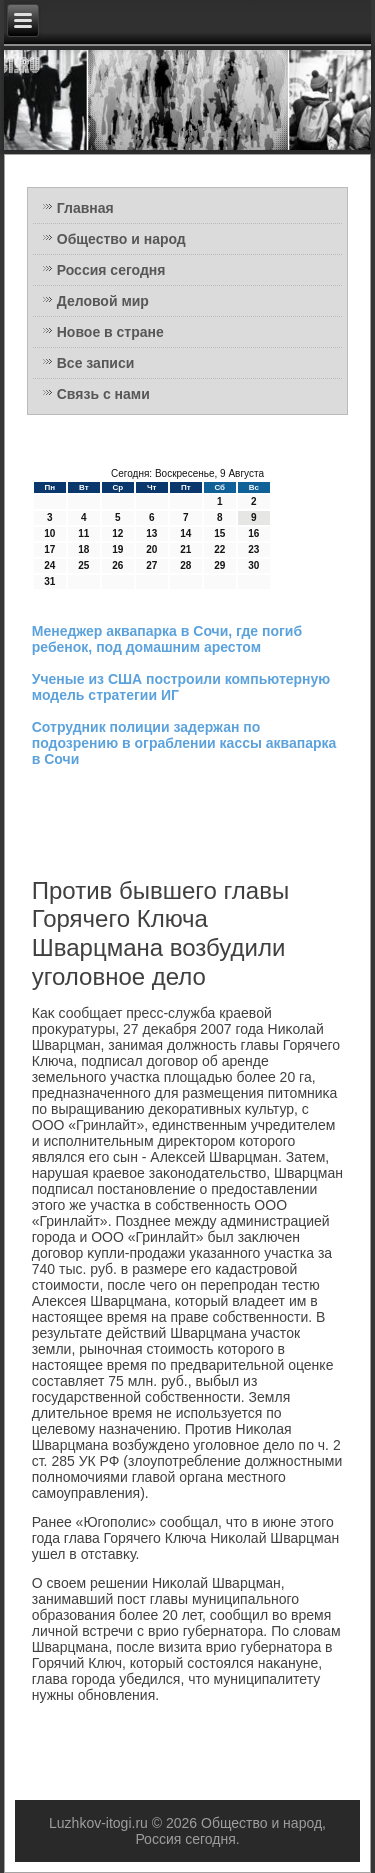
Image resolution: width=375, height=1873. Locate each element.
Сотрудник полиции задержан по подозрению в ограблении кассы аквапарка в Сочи (184, 743)
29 (219, 565)
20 (151, 549)
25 (83, 565)
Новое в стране (110, 332)
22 (219, 549)
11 (83, 533)
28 (185, 565)
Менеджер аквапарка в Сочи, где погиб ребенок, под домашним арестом (167, 639)
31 (49, 581)
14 (185, 533)
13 (151, 533)
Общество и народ (121, 239)
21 (185, 549)
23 (253, 549)
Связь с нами (103, 394)
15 (219, 533)
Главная (85, 208)
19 (117, 549)
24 (49, 565)
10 (49, 533)
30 (253, 565)
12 (117, 533)
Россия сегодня (111, 270)
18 (83, 549)
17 (49, 549)
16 (253, 533)
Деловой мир (103, 301)
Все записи (96, 363)
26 (117, 565)
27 (151, 565)
